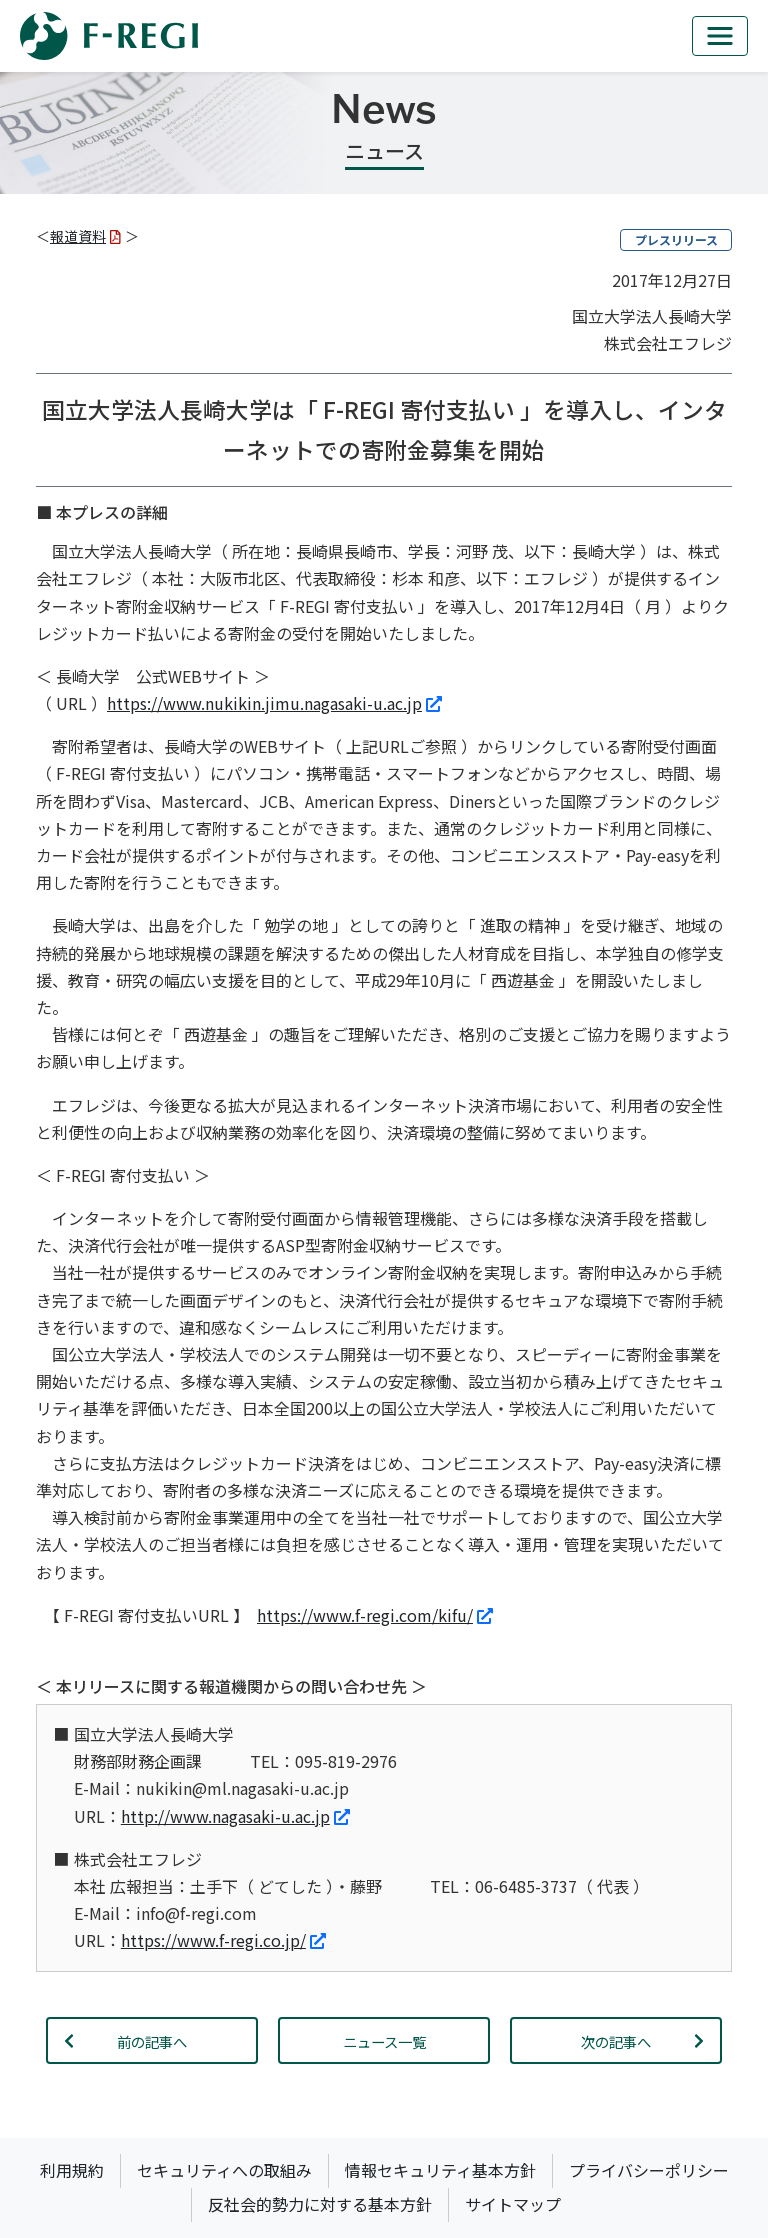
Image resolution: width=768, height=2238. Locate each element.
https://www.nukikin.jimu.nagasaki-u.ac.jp (274, 703)
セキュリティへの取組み (224, 2170)
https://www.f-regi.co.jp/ (223, 1940)
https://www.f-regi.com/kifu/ (375, 1615)
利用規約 (72, 2170)
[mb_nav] (720, 36)
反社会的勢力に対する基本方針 (320, 2204)
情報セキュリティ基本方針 (440, 2170)
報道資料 (85, 236)
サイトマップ (513, 2204)
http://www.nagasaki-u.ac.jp (235, 1816)
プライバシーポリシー (649, 2170)
